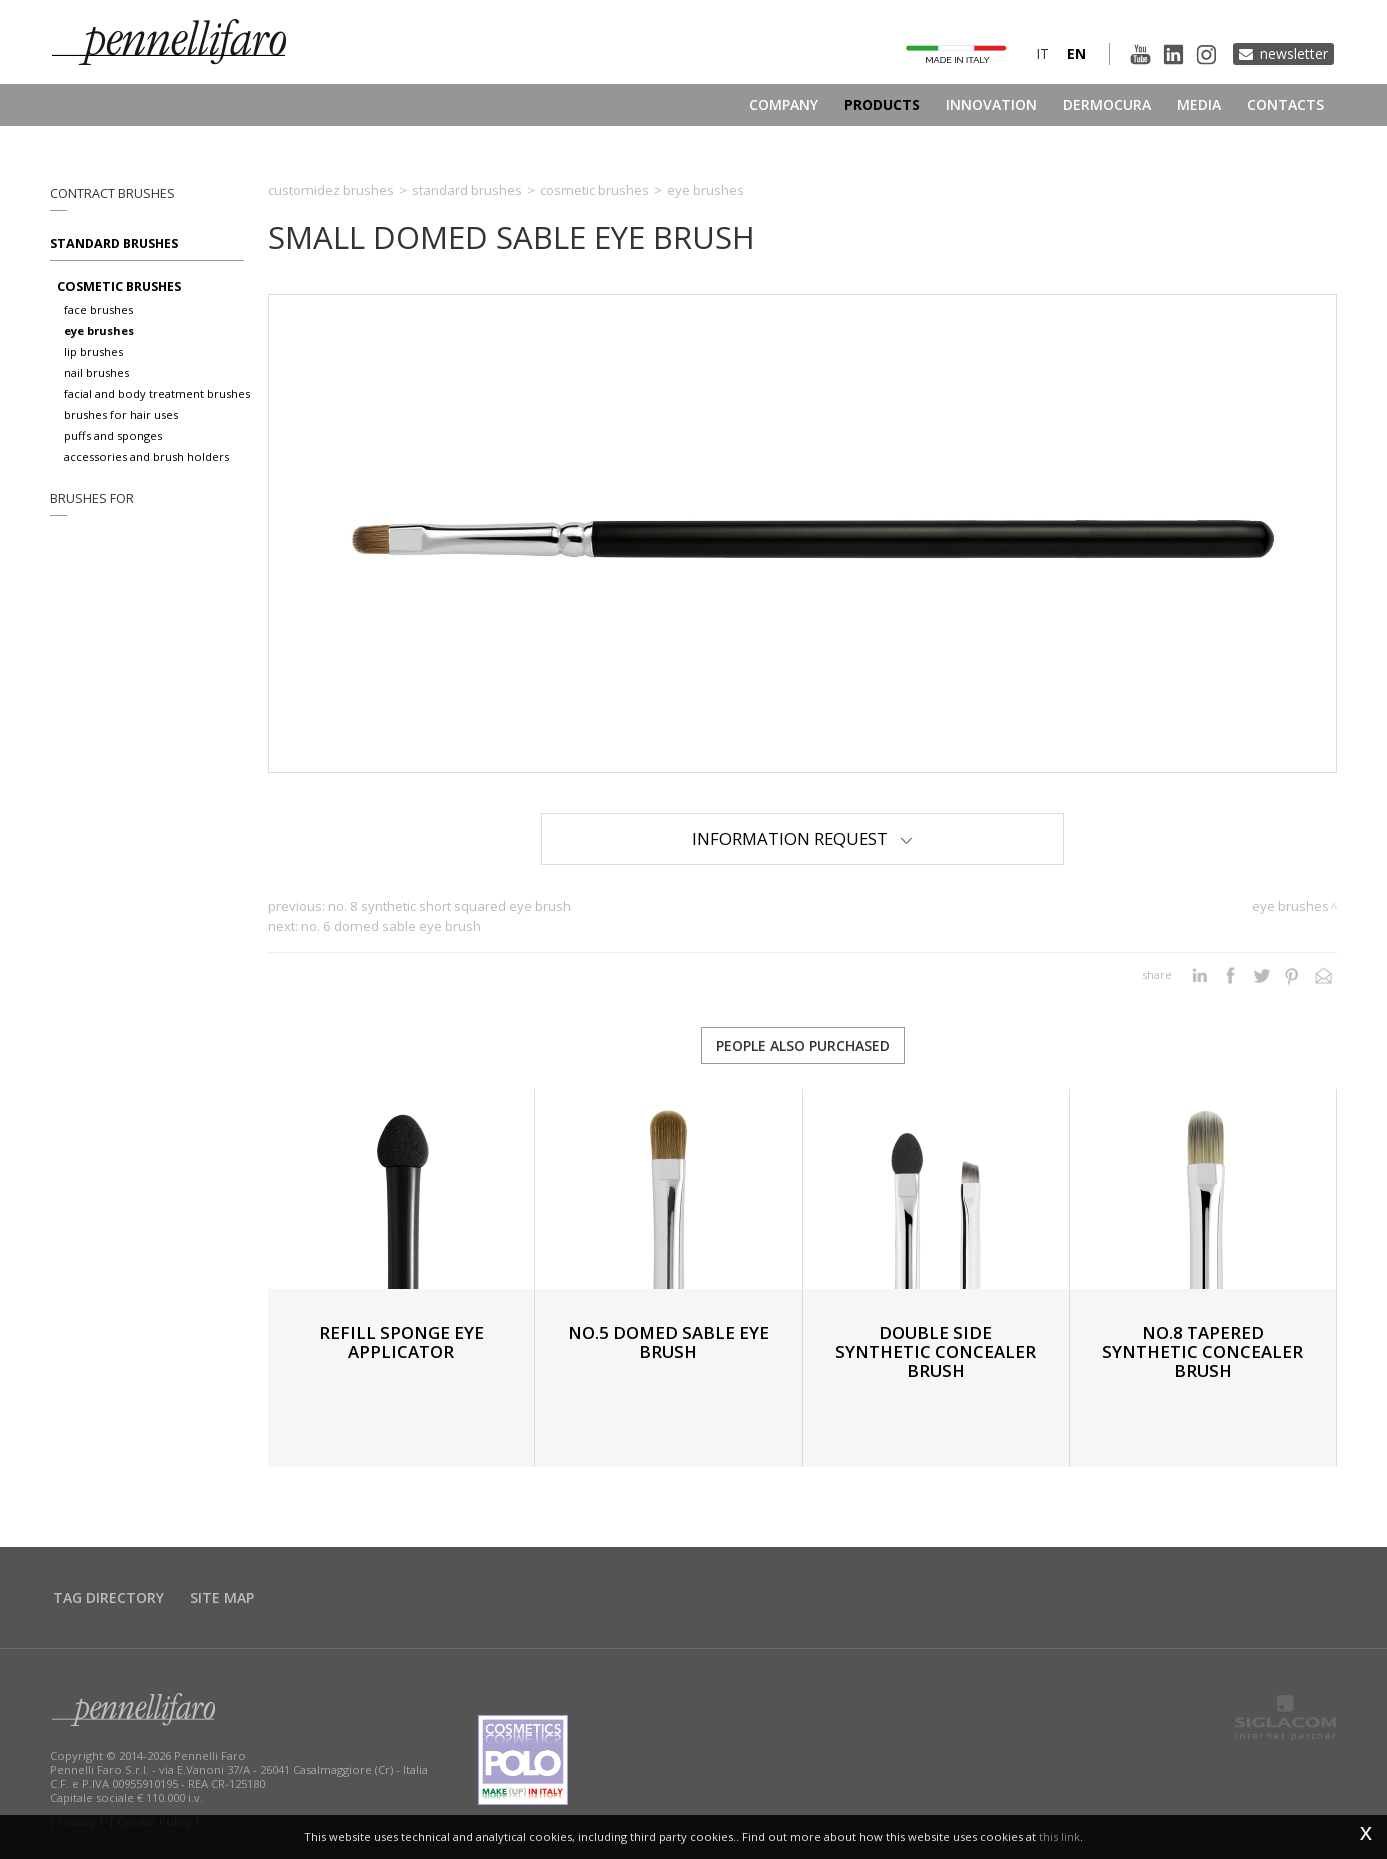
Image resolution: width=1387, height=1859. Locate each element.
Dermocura (1107, 104)
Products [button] (882, 104)
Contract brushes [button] (112, 193)
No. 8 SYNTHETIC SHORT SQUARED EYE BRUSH (449, 906)
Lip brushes (93, 351)
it (1042, 53)
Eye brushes (99, 330)
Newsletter (1294, 53)
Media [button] (1199, 104)
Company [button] (783, 104)
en (1076, 53)
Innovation (991, 104)
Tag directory (108, 1597)
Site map (222, 1597)
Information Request (802, 838)
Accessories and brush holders (146, 456)
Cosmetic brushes (119, 286)
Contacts (1285, 104)
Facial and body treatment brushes (157, 393)
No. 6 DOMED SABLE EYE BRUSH (391, 926)
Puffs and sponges (113, 435)
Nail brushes (96, 372)
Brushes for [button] (92, 498)
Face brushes (98, 309)
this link (1059, 1836)
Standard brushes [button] (114, 243)
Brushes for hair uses (121, 414)
